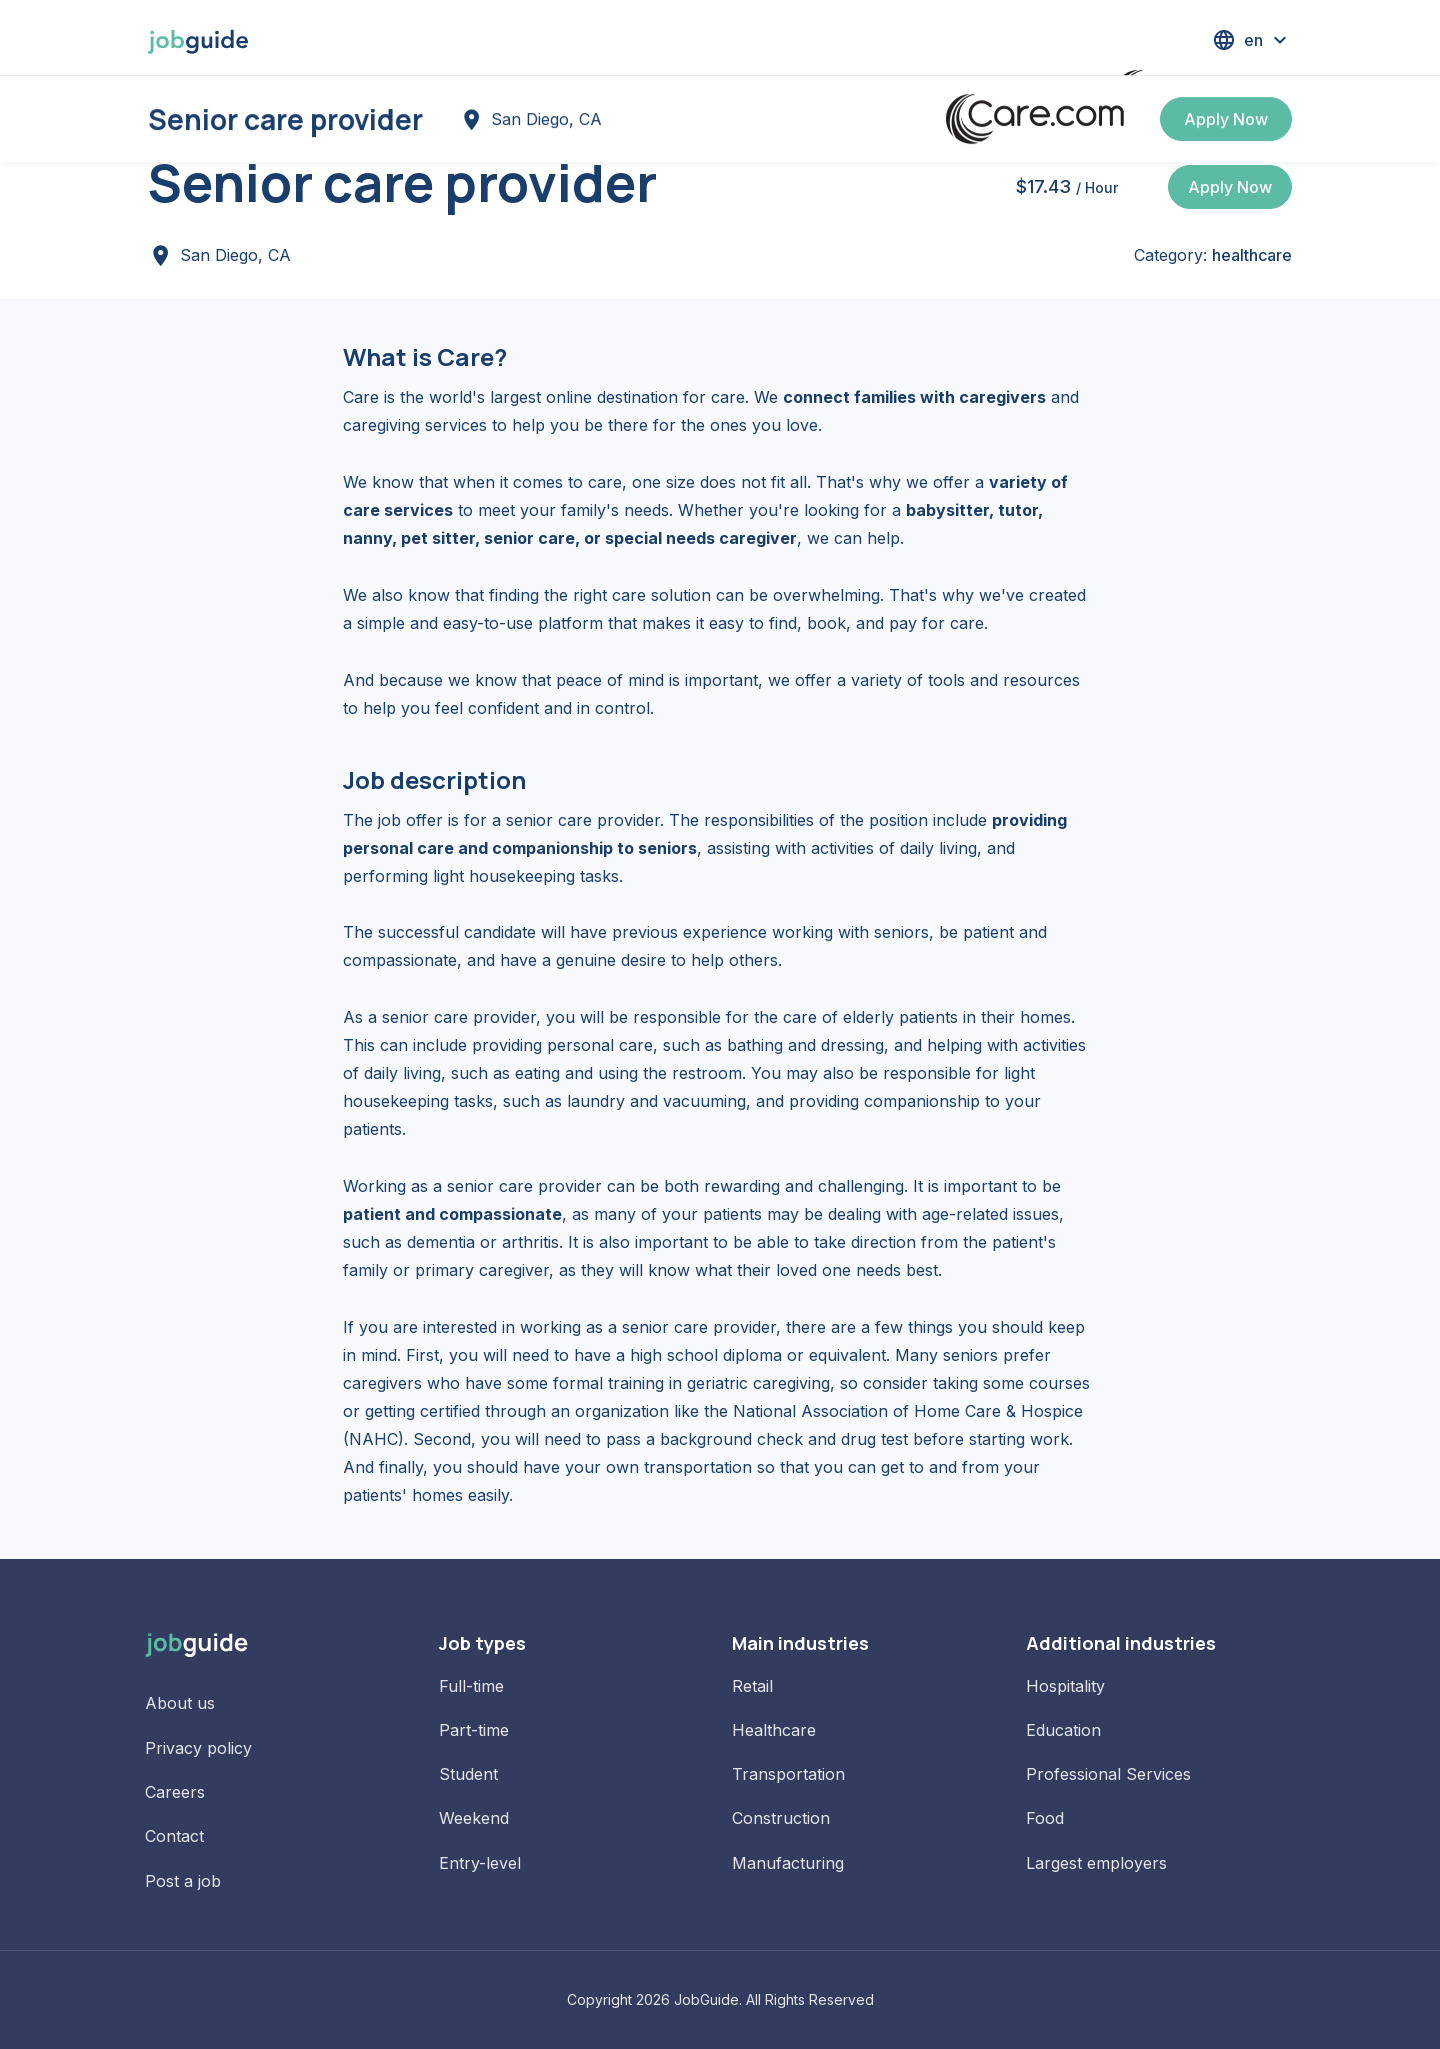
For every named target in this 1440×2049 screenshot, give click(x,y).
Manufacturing (788, 1863)
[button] (1252, 40)
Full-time (471, 1686)
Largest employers (1096, 1863)
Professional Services (1108, 1774)
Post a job (183, 1881)
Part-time (474, 1730)
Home (171, 112)
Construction (781, 1818)
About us (180, 1703)
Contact (174, 1836)
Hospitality (1065, 1686)
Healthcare (774, 1730)
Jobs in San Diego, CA (331, 112)
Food (1045, 1818)
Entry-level (480, 1863)
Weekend (474, 1818)
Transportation (788, 1774)
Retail (752, 1686)
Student (468, 1774)
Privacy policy (198, 1748)
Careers (175, 1792)
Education (1063, 1730)
